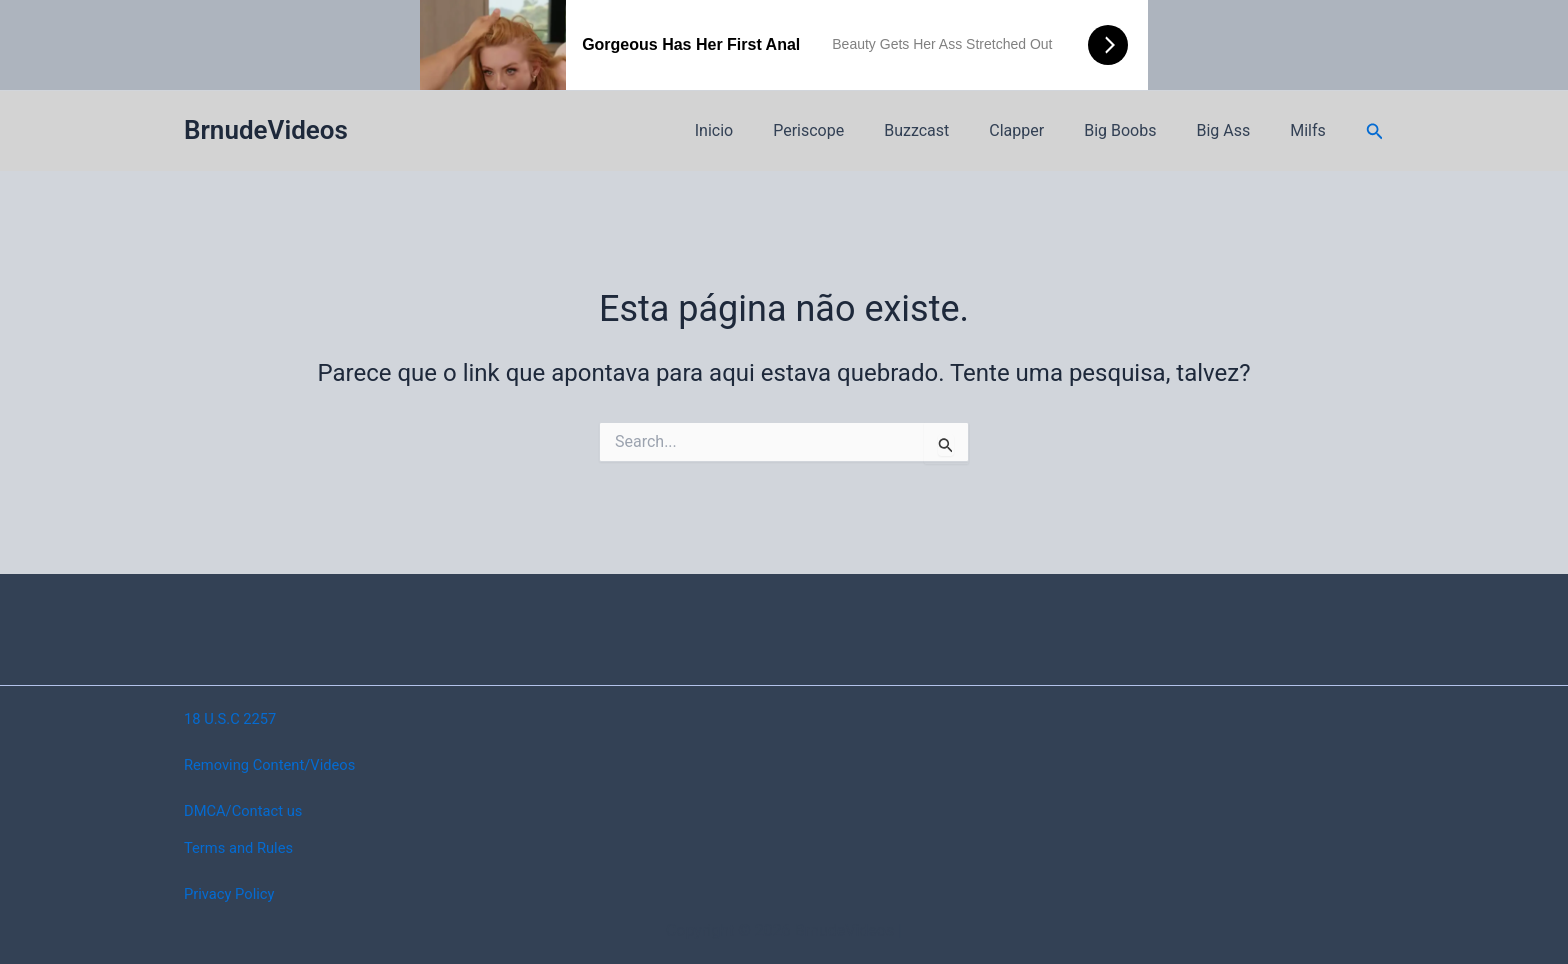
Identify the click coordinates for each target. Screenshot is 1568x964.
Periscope (852, 130)
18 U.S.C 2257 (234, 718)
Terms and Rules (243, 847)
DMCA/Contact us (248, 810)
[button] (1375, 131)
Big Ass (1235, 130)
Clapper (1044, 130)
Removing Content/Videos (277, 764)
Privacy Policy (233, 893)
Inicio (766, 130)
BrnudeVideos (266, 130)
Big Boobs (1140, 130)
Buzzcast (952, 130)
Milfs (1312, 130)
